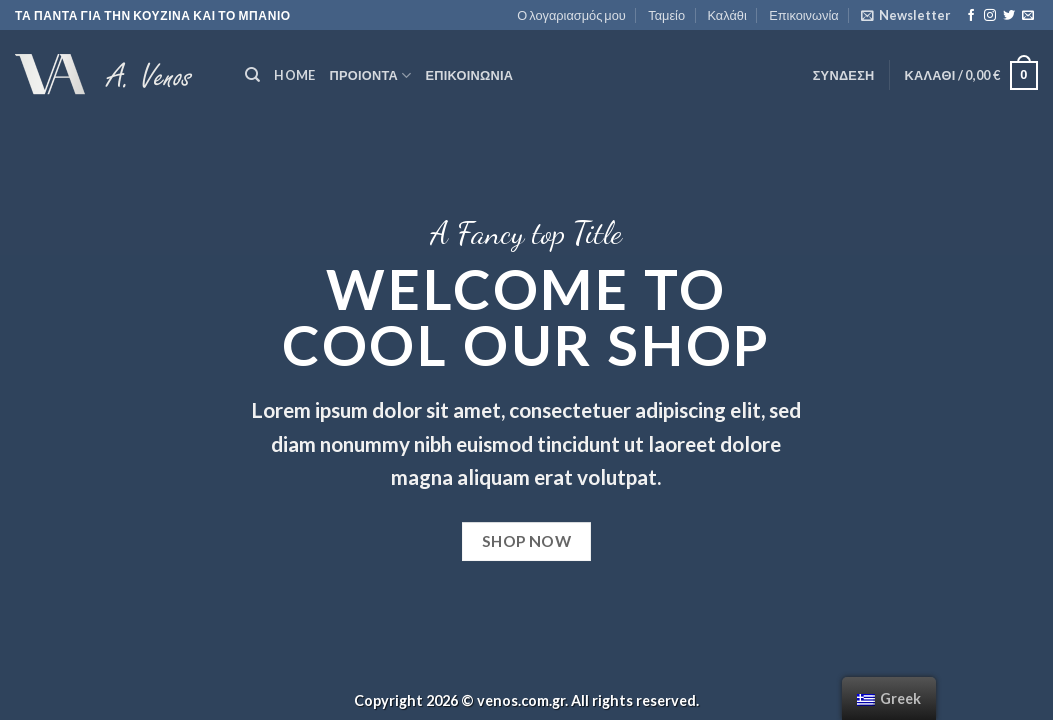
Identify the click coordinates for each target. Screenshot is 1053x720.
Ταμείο (666, 15)
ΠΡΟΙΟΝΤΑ (370, 75)
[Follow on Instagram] (990, 16)
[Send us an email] (1028, 16)
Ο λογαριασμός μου (571, 15)
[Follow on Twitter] (1009, 16)
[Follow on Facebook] (971, 16)
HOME (294, 75)
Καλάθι (726, 15)
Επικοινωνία (803, 15)
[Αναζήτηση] (252, 75)
